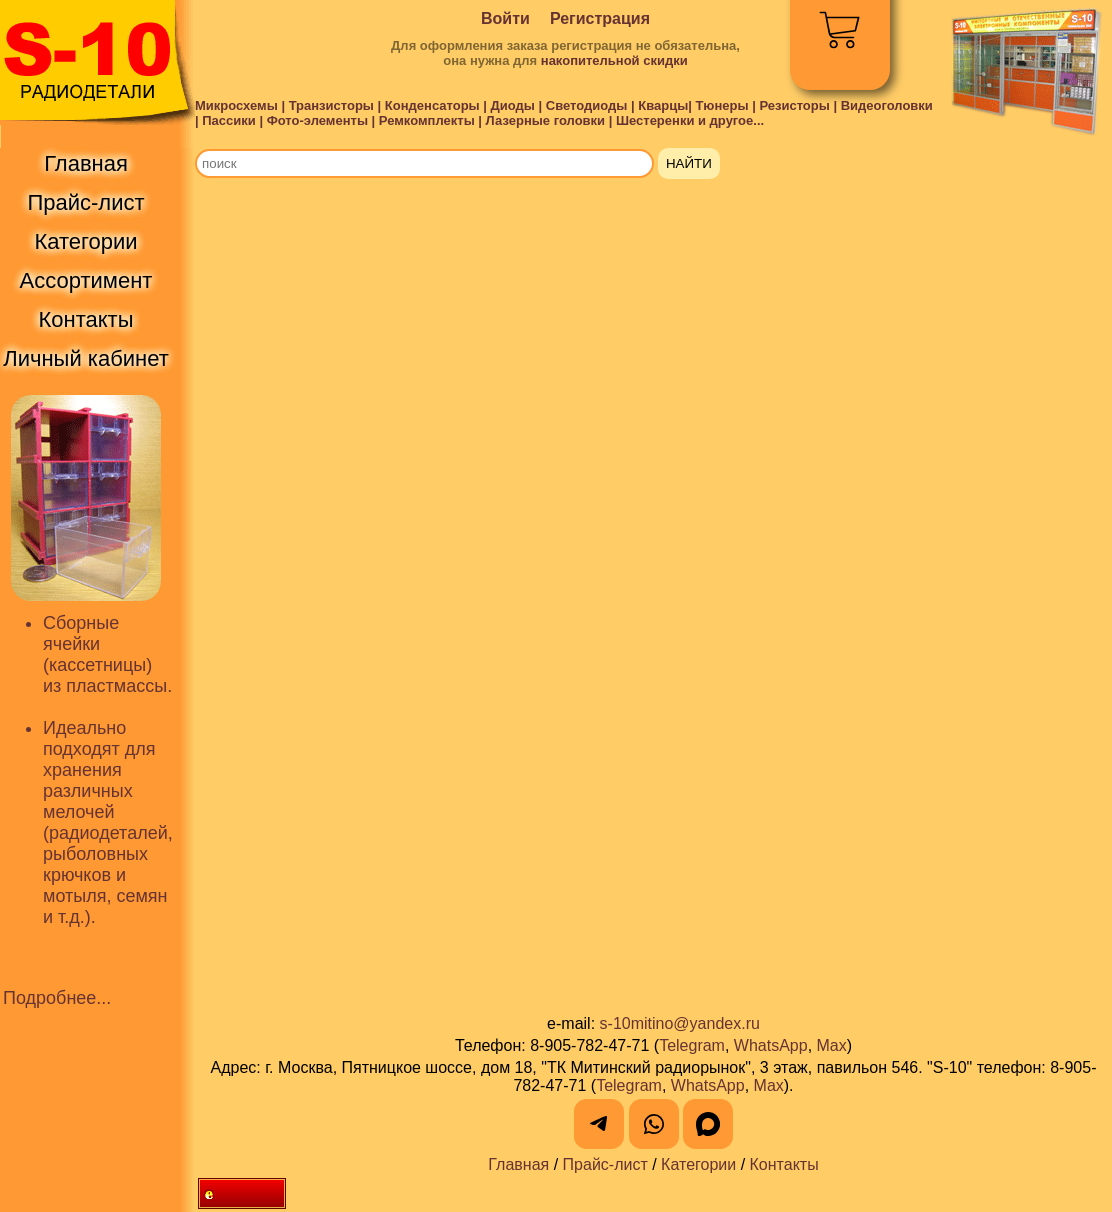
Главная (518, 1164)
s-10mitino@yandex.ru (680, 1023)
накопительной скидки (614, 60)
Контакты (784, 1164)
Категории (698, 1164)
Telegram (692, 1045)
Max (832, 1045)
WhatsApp (771, 1045)
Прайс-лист (605, 1164)
